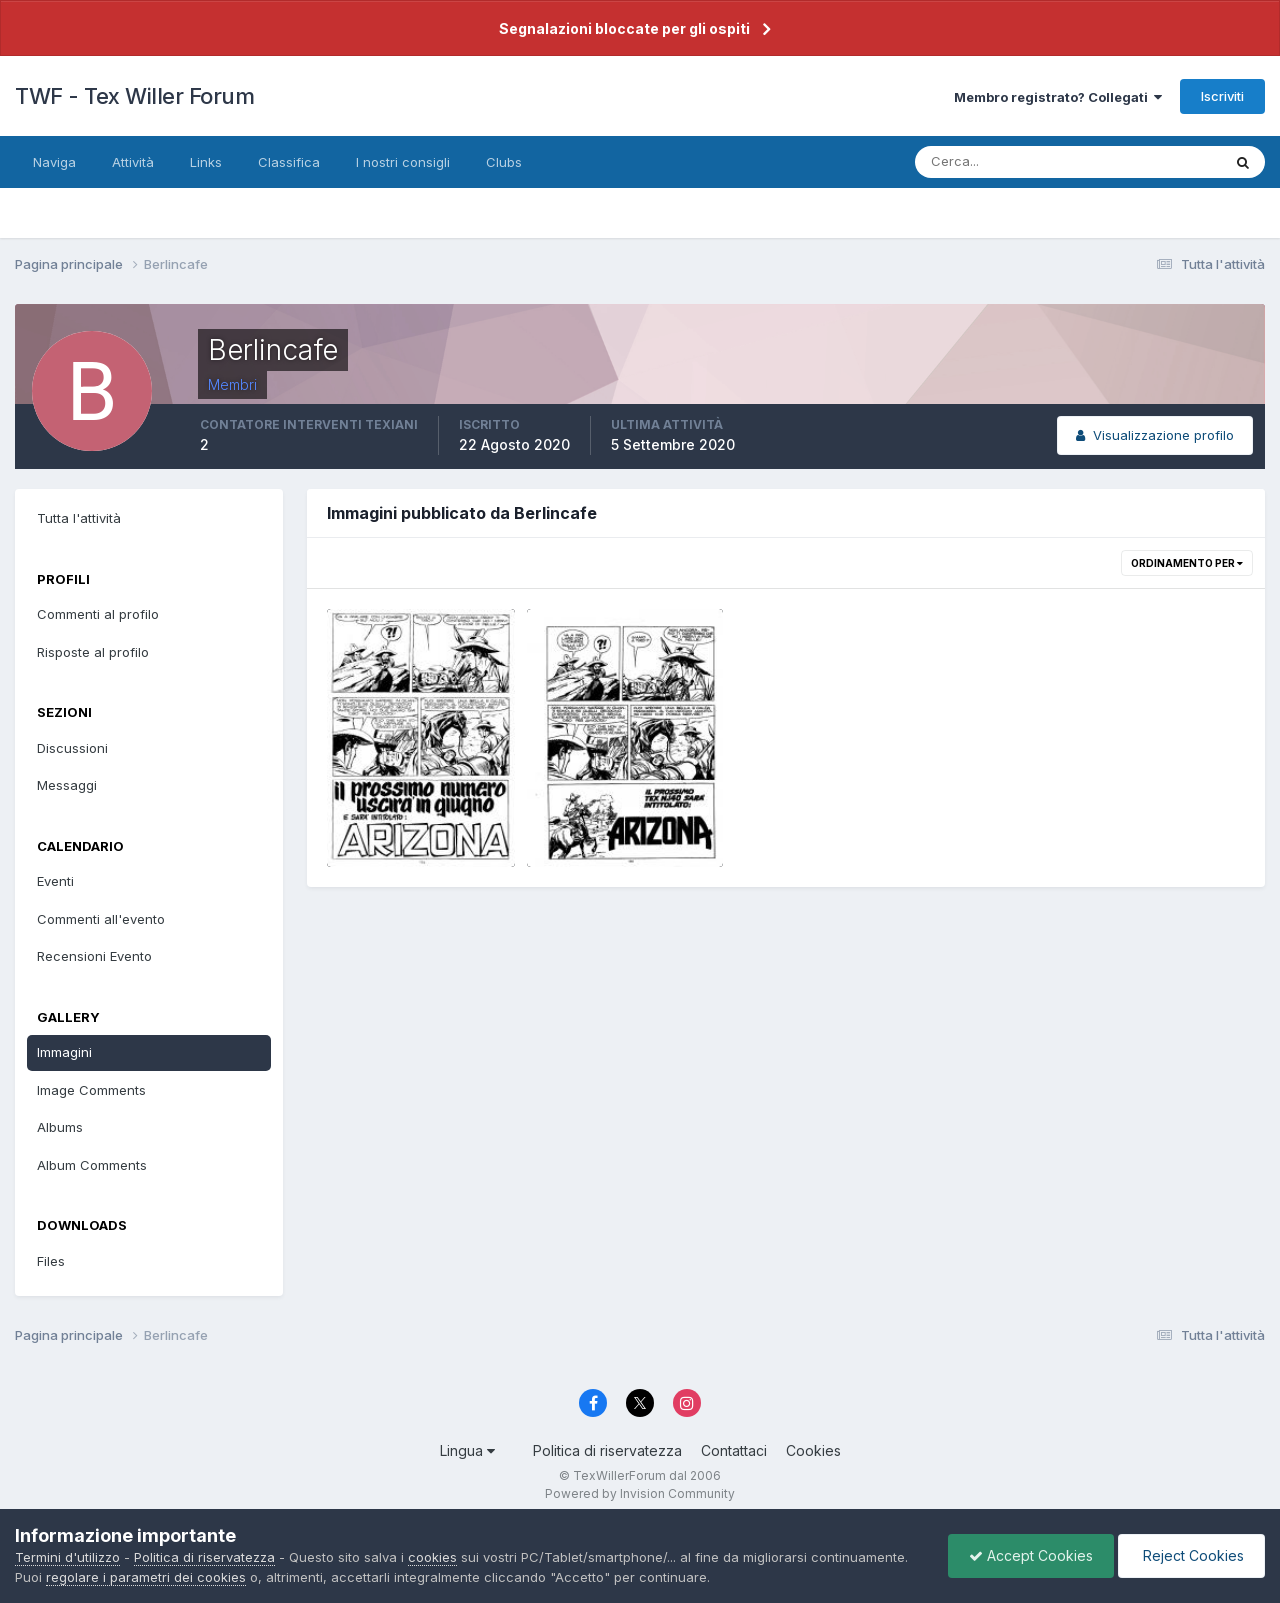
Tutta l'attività (79, 518)
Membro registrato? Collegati (1058, 97)
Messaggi (67, 785)
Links (206, 162)
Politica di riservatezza (607, 1450)
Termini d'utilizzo (67, 1557)
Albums (60, 1127)
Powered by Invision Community (640, 1493)
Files (51, 1261)
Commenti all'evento (101, 919)
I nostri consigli (403, 162)
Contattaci (734, 1450)
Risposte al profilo (93, 652)
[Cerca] (1003, 162)
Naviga (54, 162)
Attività (133, 162)
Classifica (289, 162)
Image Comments (91, 1090)
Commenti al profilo (98, 614)
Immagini (64, 1052)
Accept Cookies (1031, 1555)
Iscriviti (1222, 96)
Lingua (467, 1450)
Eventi (55, 881)
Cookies (813, 1450)
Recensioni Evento (94, 956)
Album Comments (92, 1165)
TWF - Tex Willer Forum (134, 96)
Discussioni (72, 748)
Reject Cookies (1191, 1555)
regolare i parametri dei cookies (146, 1577)
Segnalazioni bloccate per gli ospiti (624, 28)
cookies (432, 1557)
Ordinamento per (1187, 563)
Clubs (504, 162)
